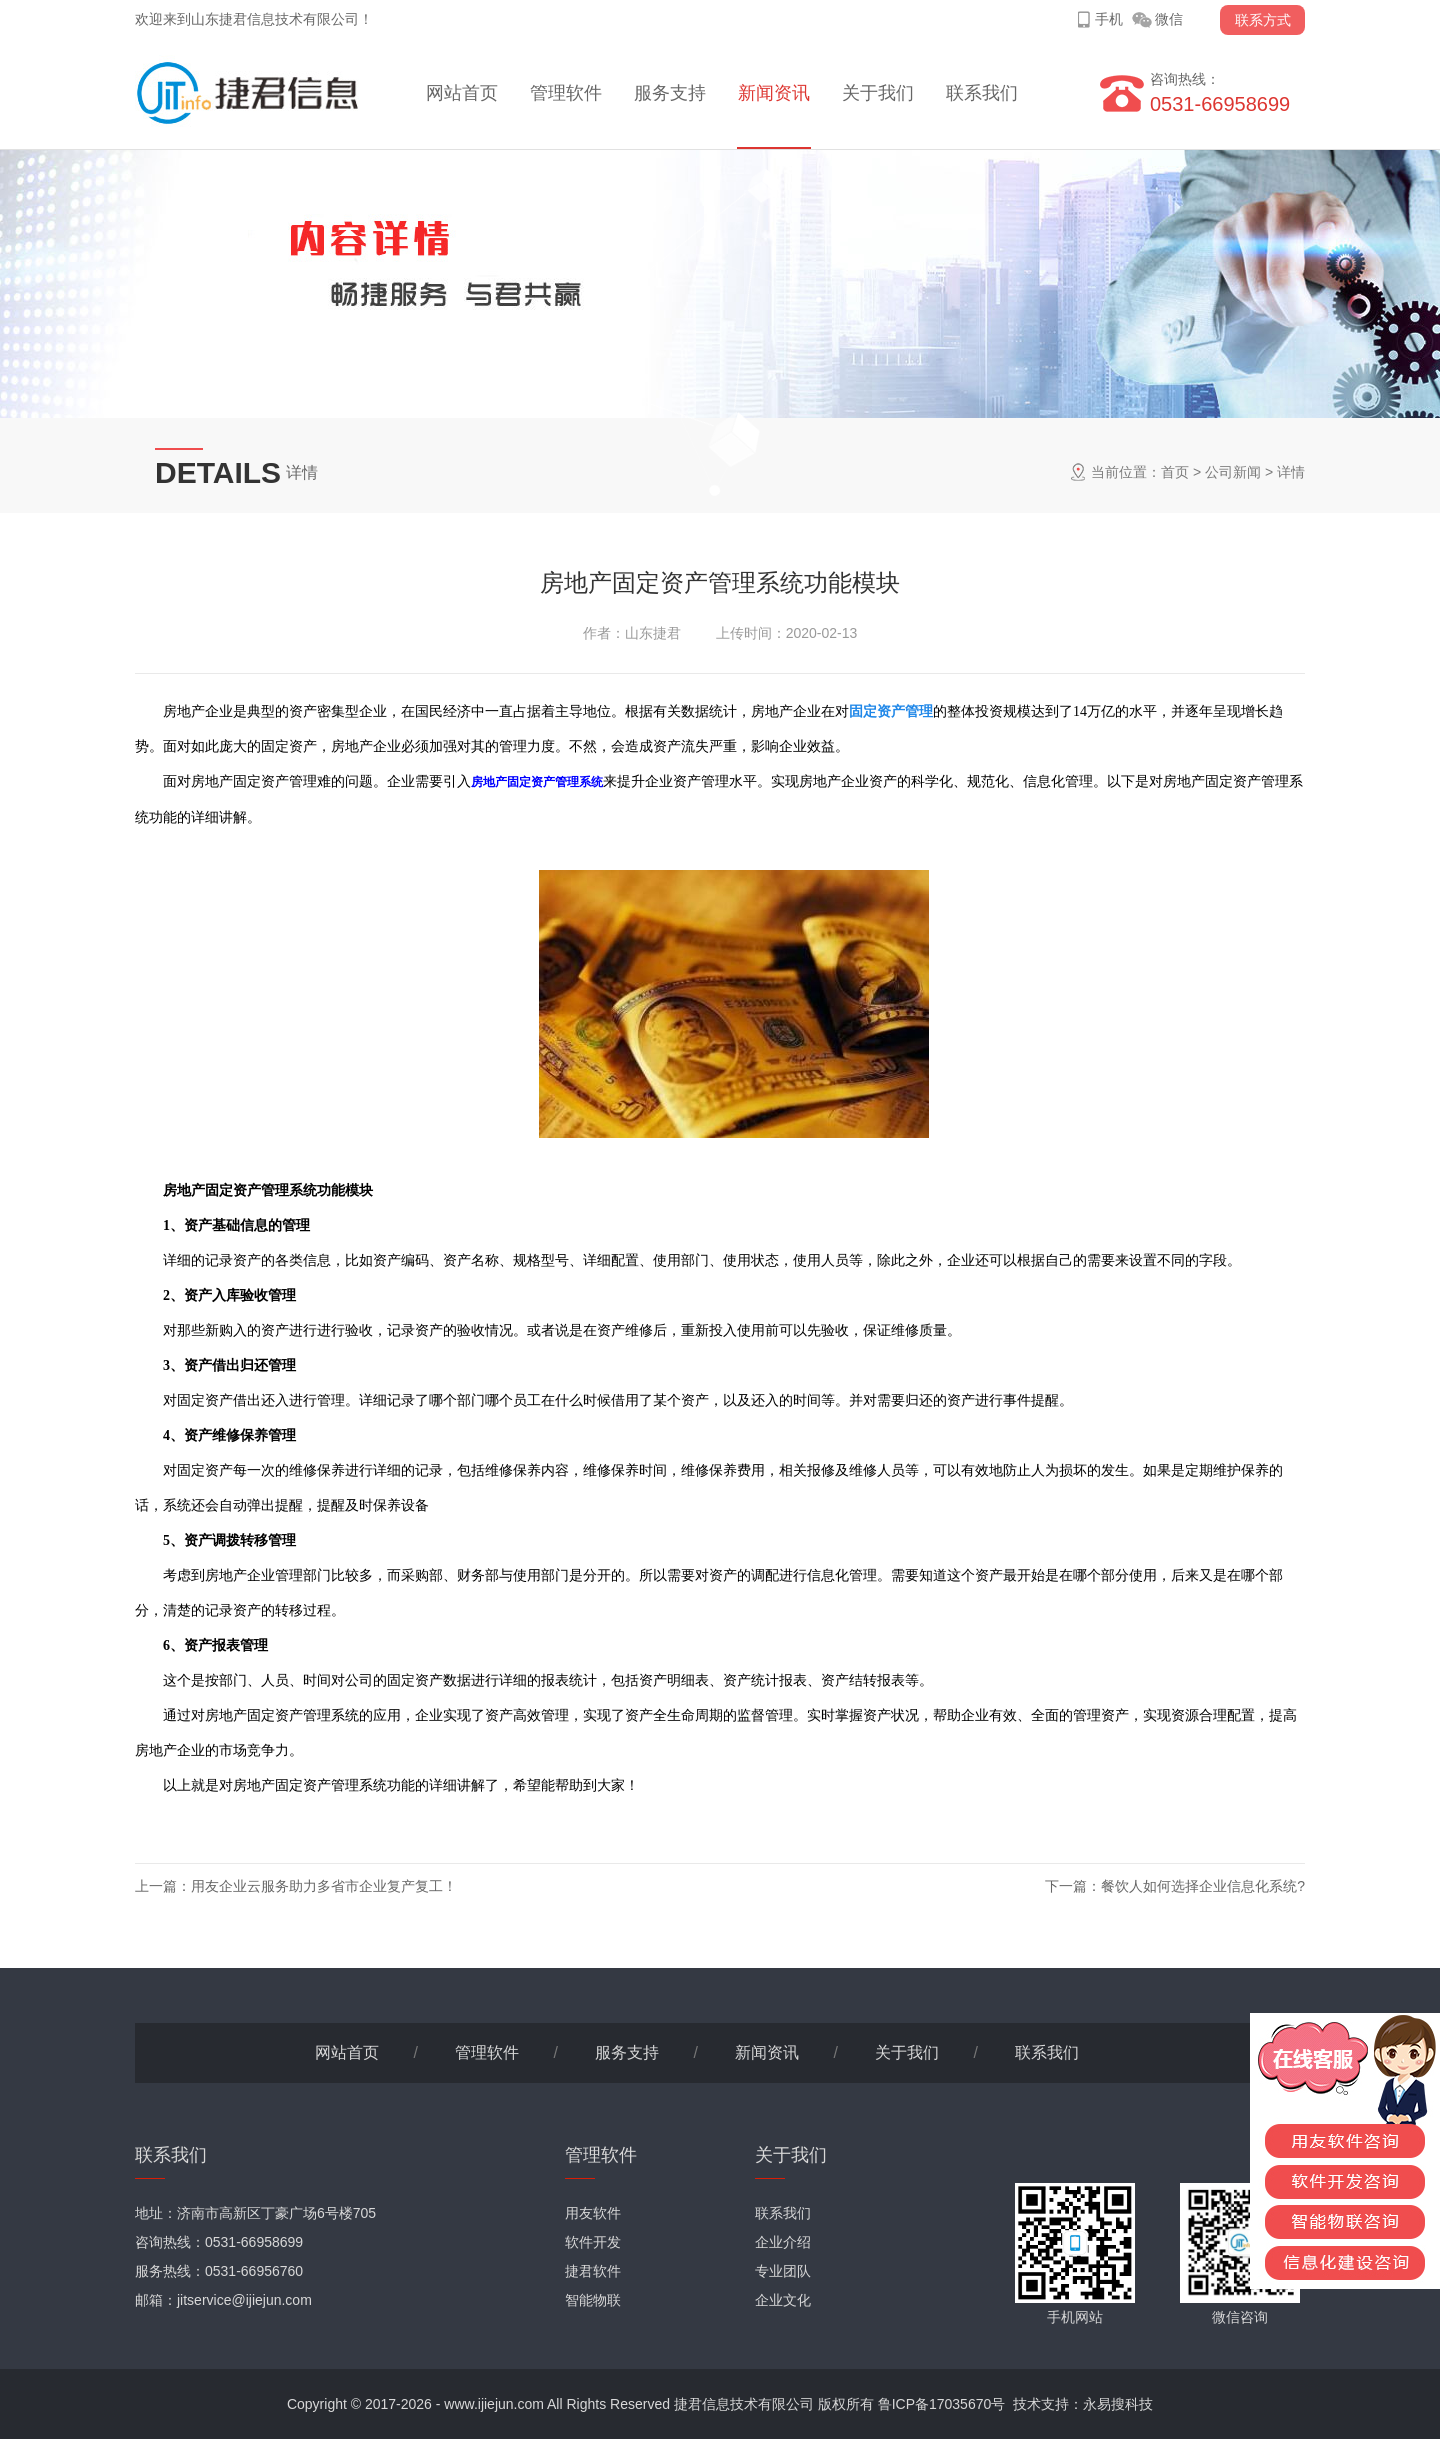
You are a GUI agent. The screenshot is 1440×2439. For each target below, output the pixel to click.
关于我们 (878, 93)
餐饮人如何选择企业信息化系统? (1203, 1886)
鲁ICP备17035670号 (942, 2404)
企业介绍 (783, 2242)
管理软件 (566, 93)
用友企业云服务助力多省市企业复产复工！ (324, 1886)
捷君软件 (593, 2271)
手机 (1109, 19)
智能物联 (593, 2300)
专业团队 (783, 2271)
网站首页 (462, 93)
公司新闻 (1233, 472)
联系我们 (982, 93)
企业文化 (783, 2300)
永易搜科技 (1118, 2404)
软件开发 (593, 2242)
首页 (1175, 472)
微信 (1169, 19)
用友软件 (593, 2213)
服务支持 (670, 93)
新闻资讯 (774, 93)
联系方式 (1263, 20)
